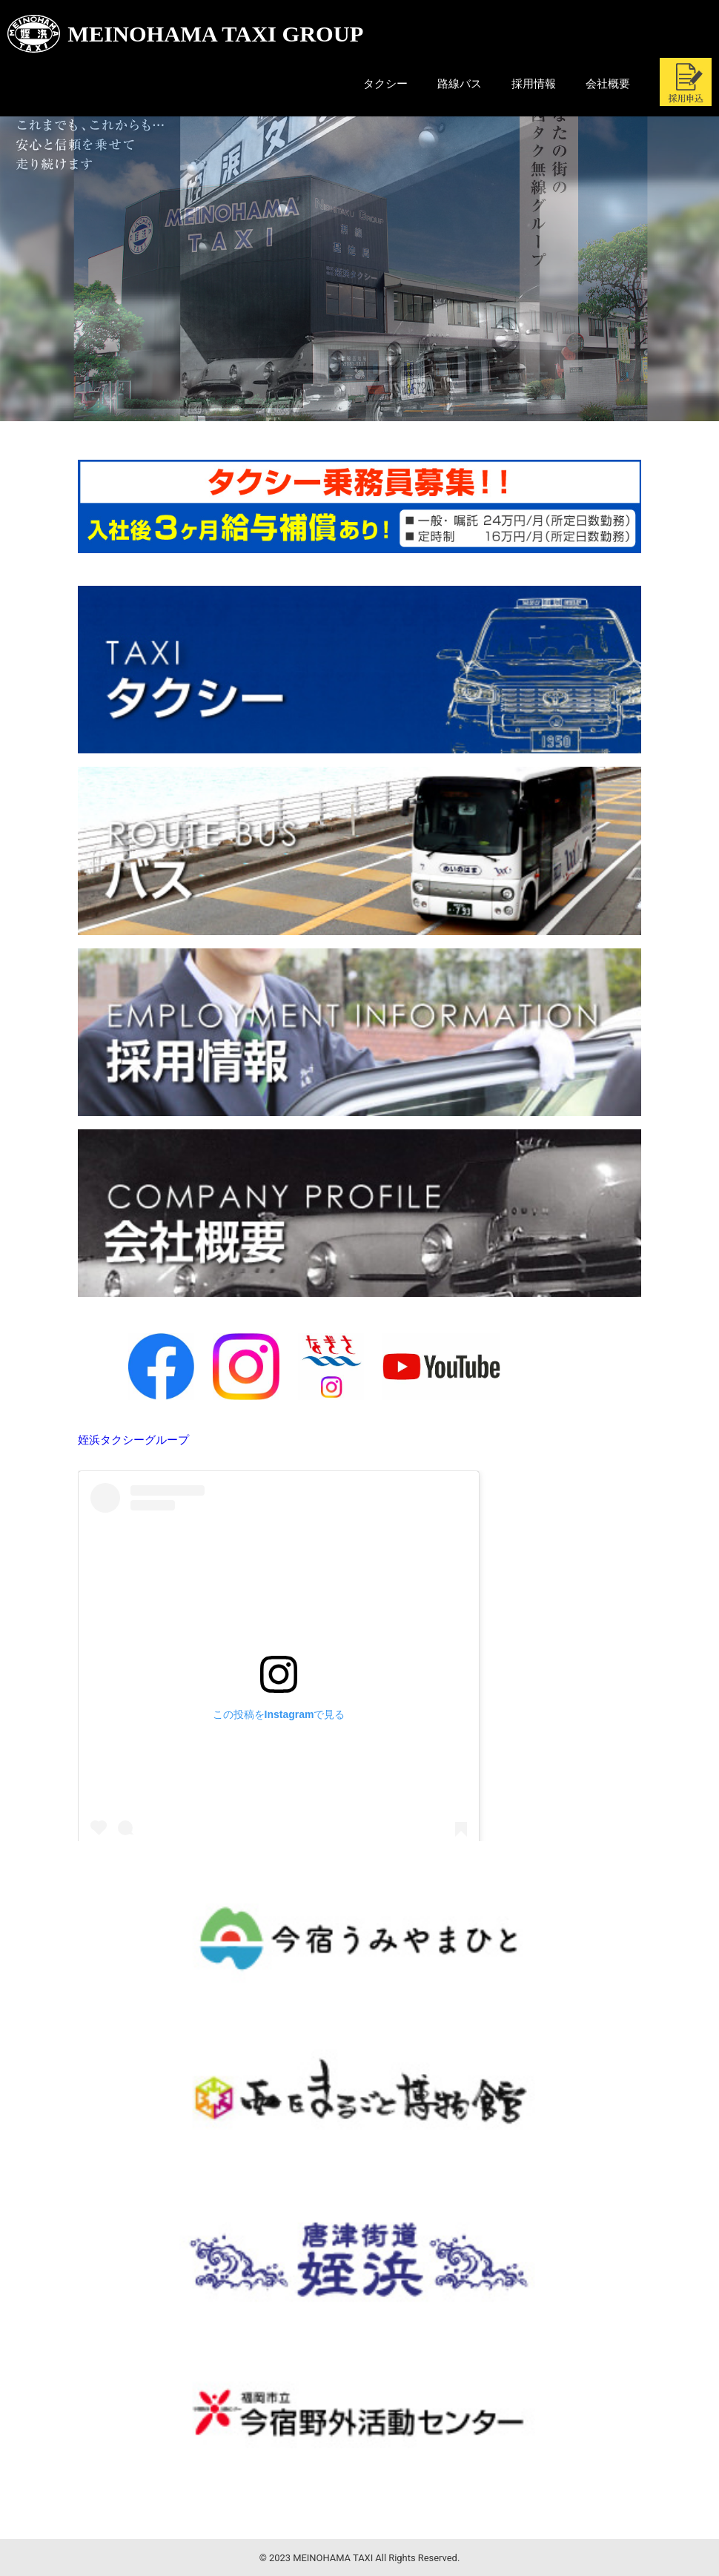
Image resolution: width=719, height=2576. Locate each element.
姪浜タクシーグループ (133, 1440)
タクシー (385, 83)
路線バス (459, 83)
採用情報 (533, 83)
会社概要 (608, 83)
